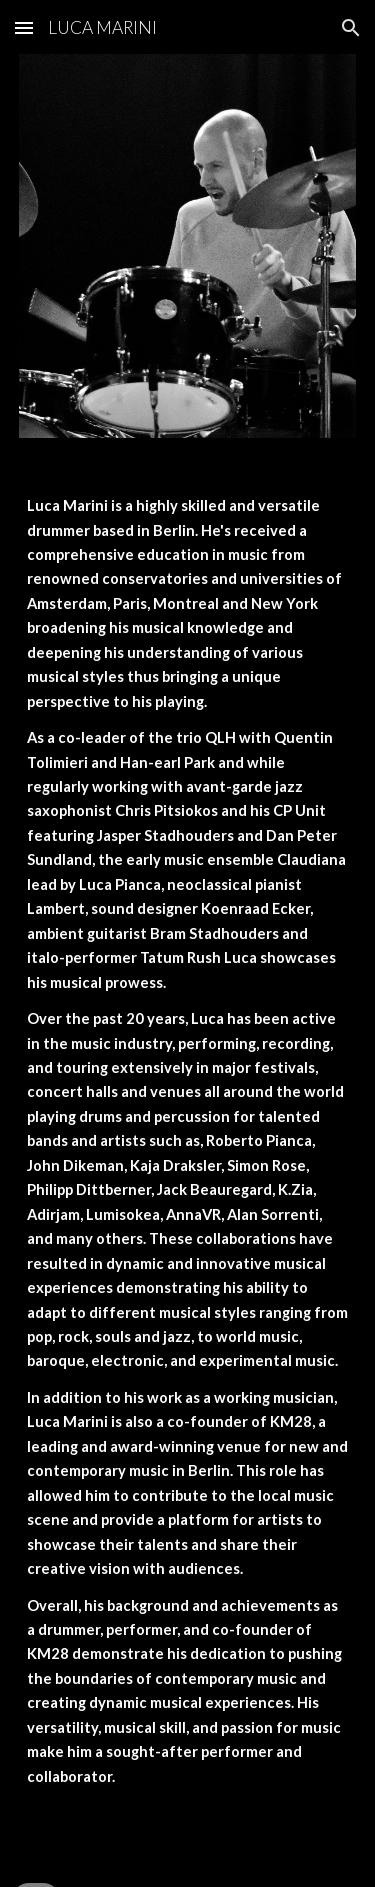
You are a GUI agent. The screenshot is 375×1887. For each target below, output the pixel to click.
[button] (24, 27)
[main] (188, 1159)
